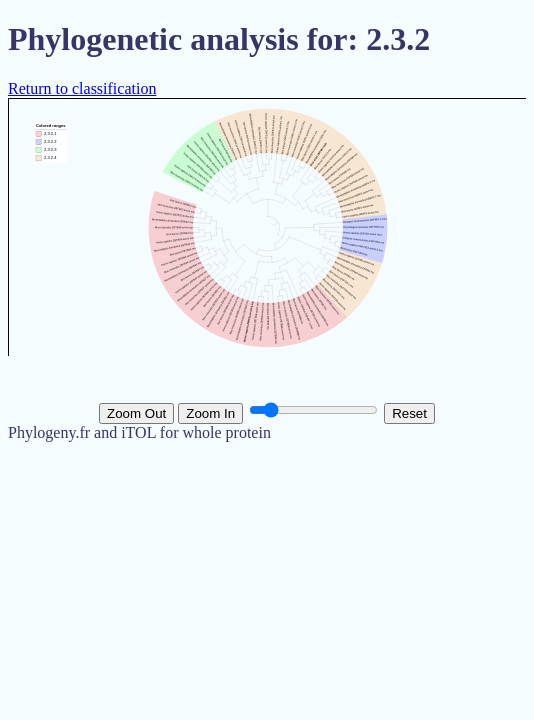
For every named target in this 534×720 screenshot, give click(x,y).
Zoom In (210, 413)
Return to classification (82, 88)
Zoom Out (136, 413)
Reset (409, 413)
